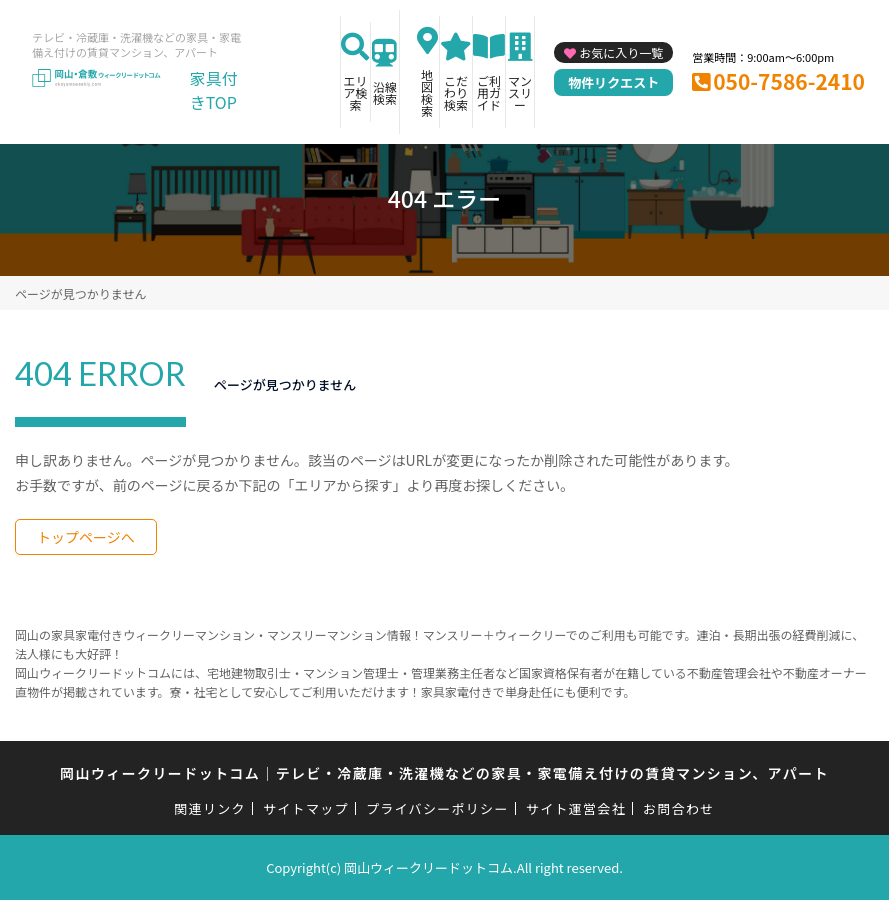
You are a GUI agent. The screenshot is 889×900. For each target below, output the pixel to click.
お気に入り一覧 (621, 52)
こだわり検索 (456, 92)
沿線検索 (385, 92)
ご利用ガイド (489, 92)
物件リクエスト (613, 82)
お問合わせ (679, 808)
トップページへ (86, 537)
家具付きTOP (214, 90)
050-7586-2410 (789, 81)
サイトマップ (306, 808)
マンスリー (520, 92)
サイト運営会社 (576, 808)
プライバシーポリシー (437, 808)
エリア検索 (355, 92)
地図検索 (427, 92)
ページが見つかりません (80, 293)
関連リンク (210, 808)
